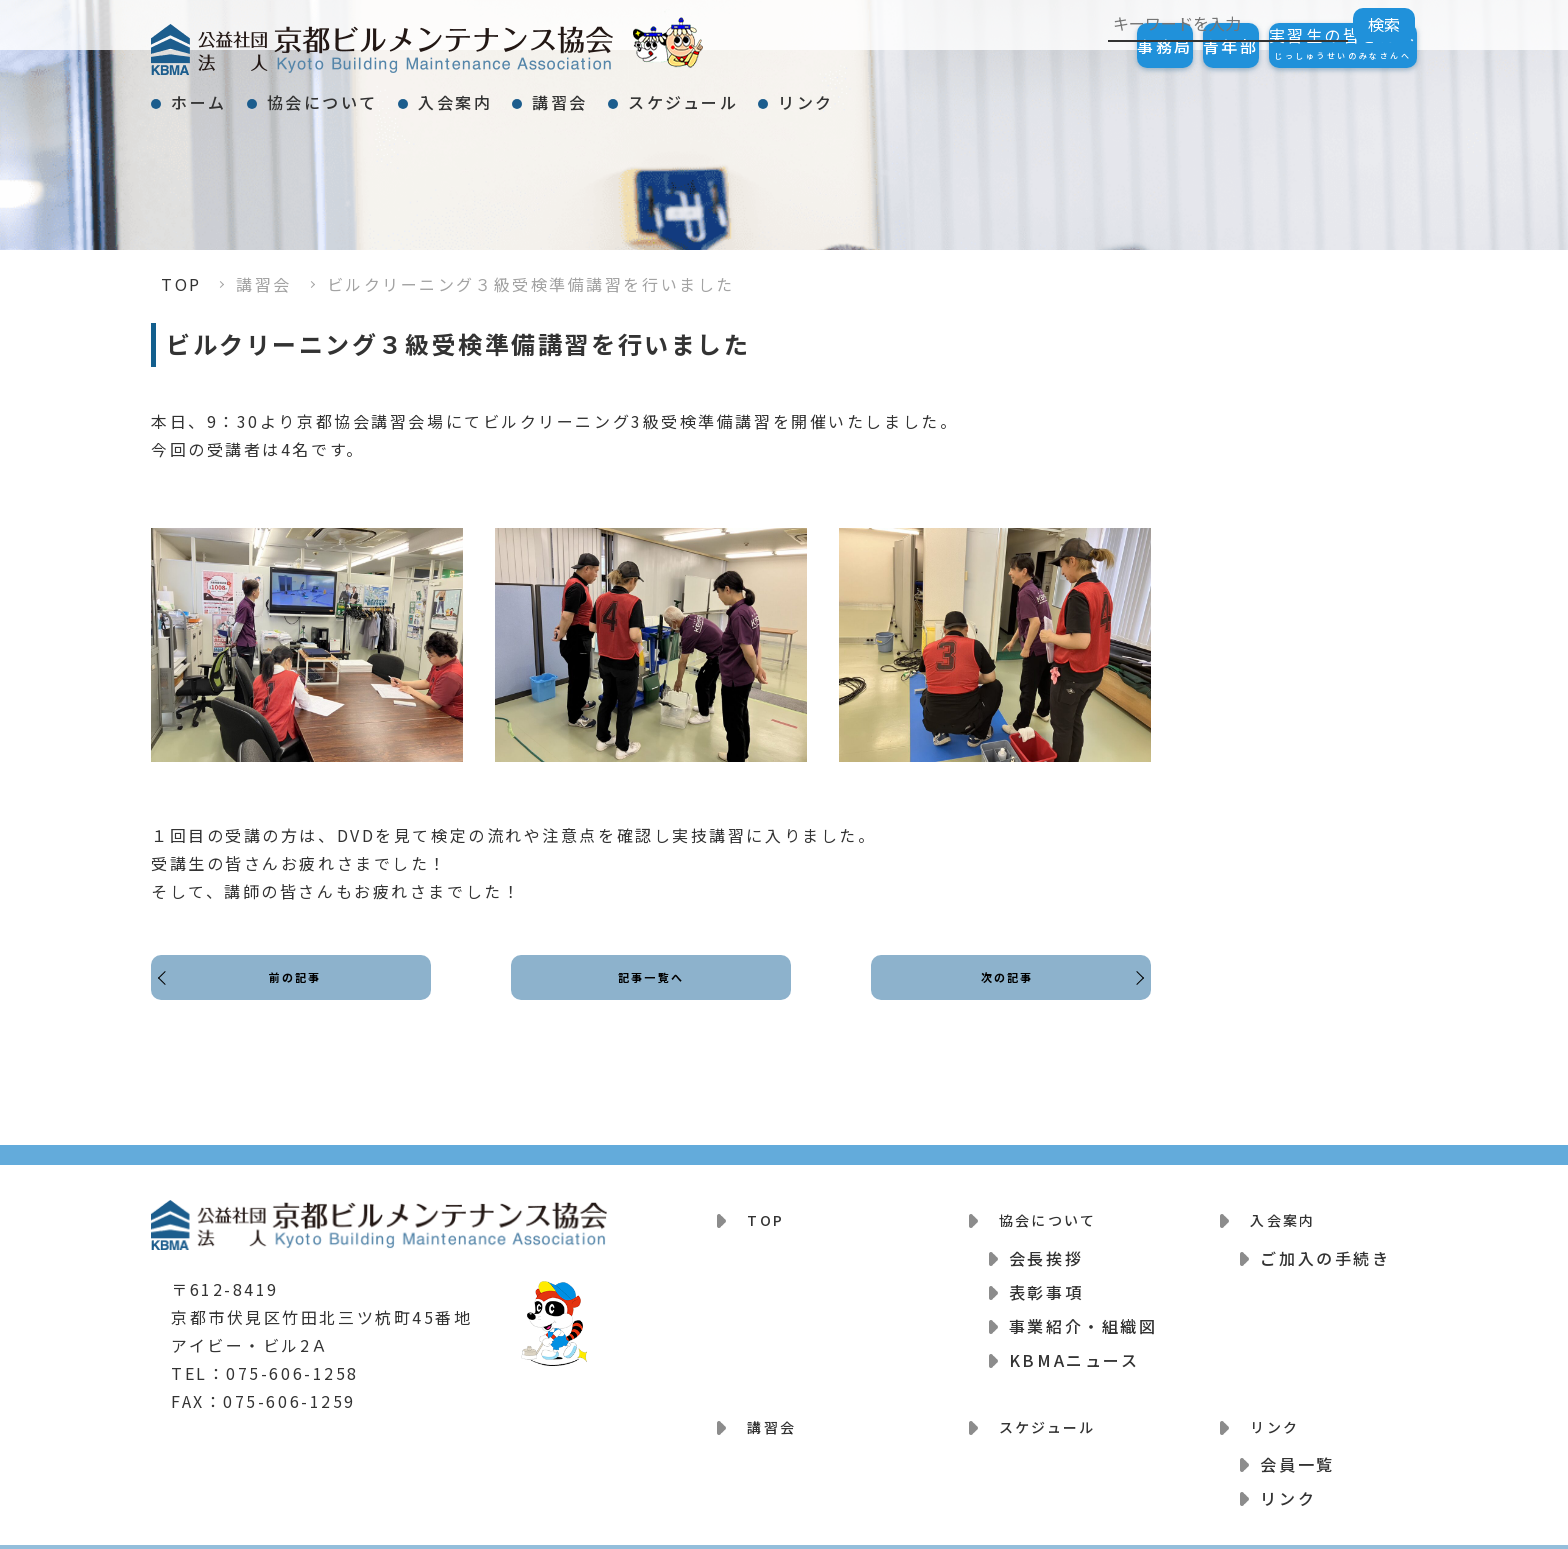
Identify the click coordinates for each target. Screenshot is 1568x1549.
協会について (376, 94)
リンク (1004, 94)
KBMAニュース (1074, 1347)
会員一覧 (1297, 1439)
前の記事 (301, 995)
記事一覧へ (651, 995)
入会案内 (545, 94)
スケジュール (845, 94)
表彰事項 (1046, 1279)
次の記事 (1001, 995)
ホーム (217, 94)
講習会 (686, 94)
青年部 (1171, 46)
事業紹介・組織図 (1083, 1313)
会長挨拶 (1046, 1245)
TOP (181, 284)
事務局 (1065, 46)
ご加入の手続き (1325, 1245)
